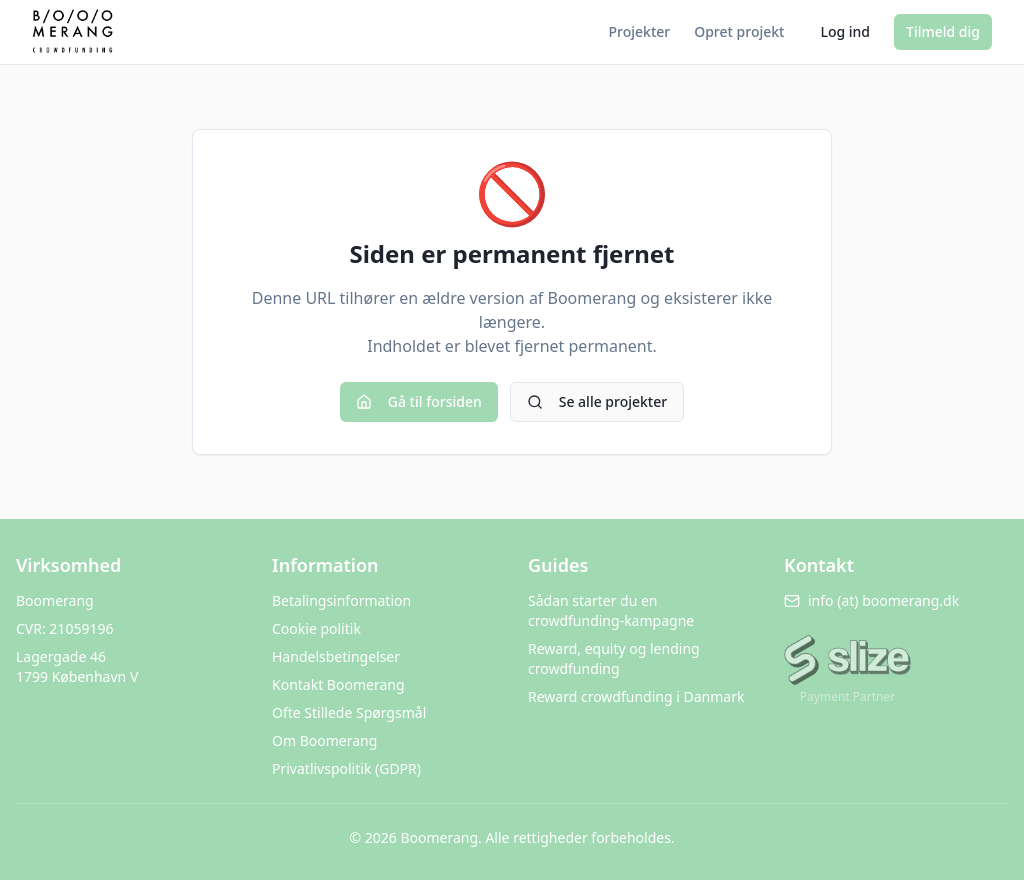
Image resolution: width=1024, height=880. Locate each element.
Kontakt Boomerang (338, 684)
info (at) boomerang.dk (871, 600)
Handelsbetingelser (336, 656)
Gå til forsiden (419, 401)
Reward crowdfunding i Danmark (636, 696)
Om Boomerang (324, 740)
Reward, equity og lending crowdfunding (614, 658)
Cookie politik (316, 628)
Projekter (640, 31)
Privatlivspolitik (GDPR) (346, 768)
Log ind (845, 31)
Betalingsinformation (341, 600)
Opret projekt (739, 31)
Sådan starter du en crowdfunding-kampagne (611, 610)
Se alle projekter (597, 401)
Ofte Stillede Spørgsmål (349, 712)
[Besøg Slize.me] (847, 662)
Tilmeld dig (943, 31)
